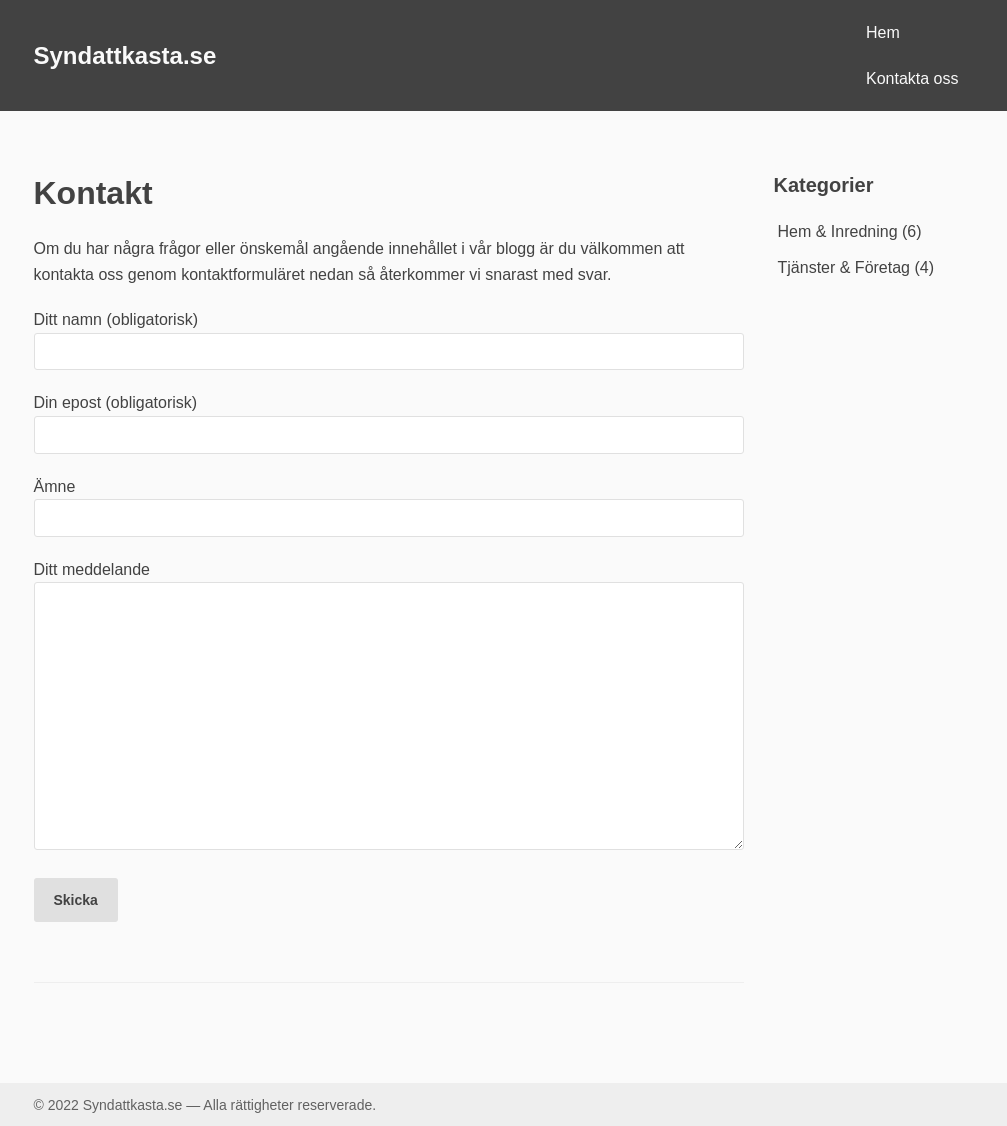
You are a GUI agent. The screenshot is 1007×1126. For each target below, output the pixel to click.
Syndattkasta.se (125, 55)
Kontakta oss (912, 78)
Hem (883, 32)
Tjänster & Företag (844, 267)
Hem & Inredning (838, 231)
